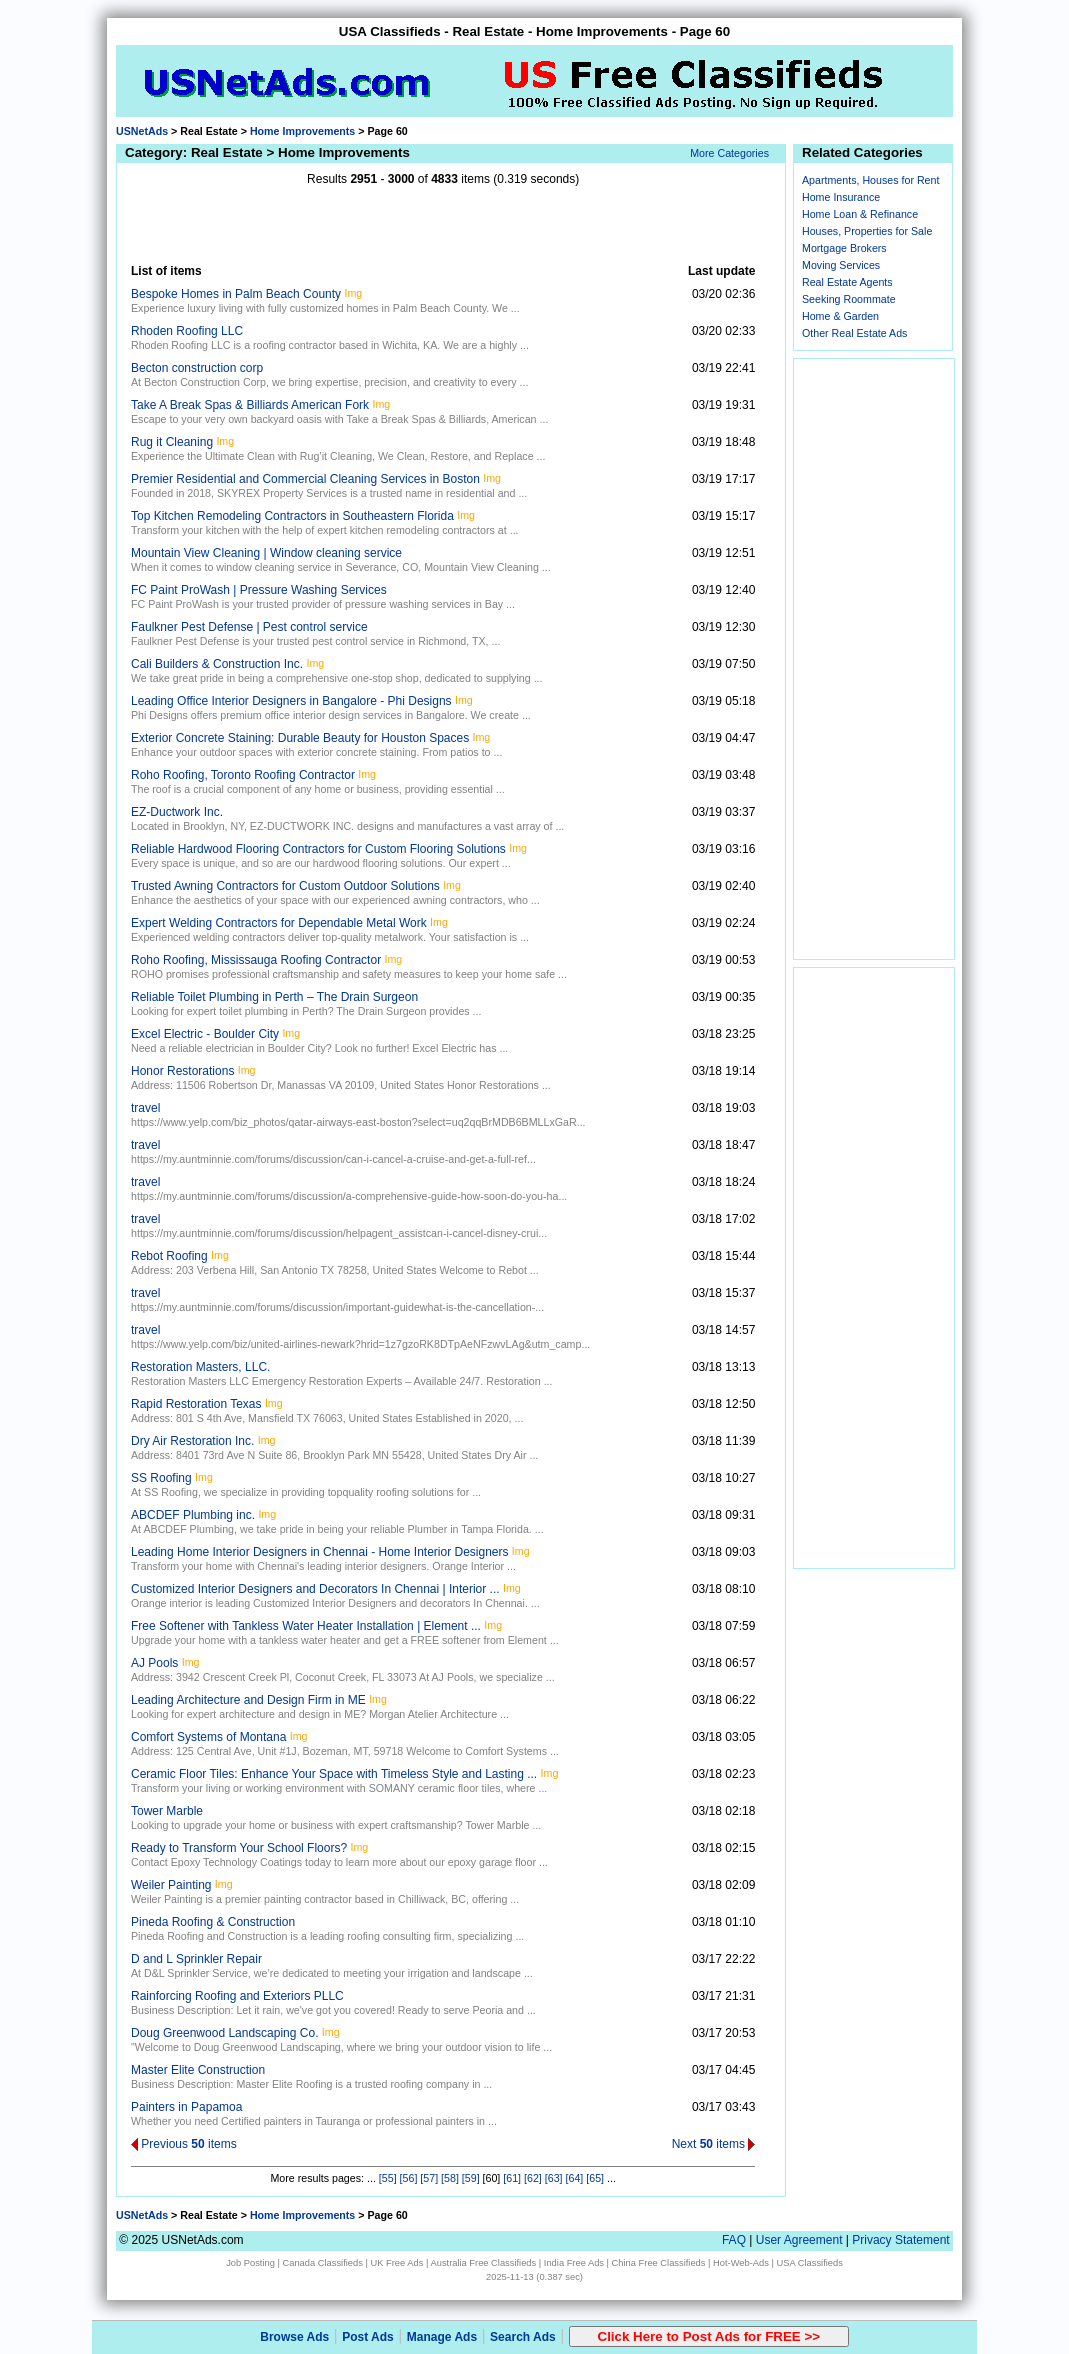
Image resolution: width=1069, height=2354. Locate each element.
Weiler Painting (171, 1885)
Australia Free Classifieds (483, 2263)
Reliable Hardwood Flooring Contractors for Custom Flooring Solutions (318, 849)
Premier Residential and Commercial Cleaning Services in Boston (305, 479)
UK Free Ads (396, 2263)
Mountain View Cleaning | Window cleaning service (266, 553)
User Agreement (799, 2240)
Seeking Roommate (849, 299)
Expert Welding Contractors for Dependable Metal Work (279, 923)
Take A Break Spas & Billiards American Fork (250, 405)
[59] (471, 2178)
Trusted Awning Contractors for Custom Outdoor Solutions (285, 886)
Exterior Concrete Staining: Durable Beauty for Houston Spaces (300, 738)
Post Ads (368, 2337)
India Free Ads (574, 2263)
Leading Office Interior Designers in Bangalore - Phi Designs (291, 701)
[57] (429, 2178)
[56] (409, 2178)
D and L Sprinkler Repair (196, 1959)
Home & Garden (840, 316)
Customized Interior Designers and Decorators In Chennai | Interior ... (315, 1589)
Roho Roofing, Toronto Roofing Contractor (243, 775)
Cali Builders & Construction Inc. (217, 664)
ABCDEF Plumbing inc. (193, 1515)
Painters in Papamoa (186, 2107)
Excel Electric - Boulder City (205, 1034)
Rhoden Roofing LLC (187, 331)
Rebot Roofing (169, 1256)
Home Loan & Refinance (860, 214)
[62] (533, 2178)
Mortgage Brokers (844, 248)
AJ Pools (154, 1663)
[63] (554, 2178)
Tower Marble (167, 1811)
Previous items (184, 2144)
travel (145, 1108)
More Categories (729, 153)
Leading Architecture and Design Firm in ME (248, 1700)
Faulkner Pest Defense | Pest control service (249, 627)
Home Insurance (841, 197)
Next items (714, 2144)
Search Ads (523, 2337)
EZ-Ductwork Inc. (177, 812)
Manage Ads (442, 2337)
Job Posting (250, 2263)
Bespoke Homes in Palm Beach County (236, 294)
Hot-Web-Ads (741, 2263)
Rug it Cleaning (172, 442)
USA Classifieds (810, 2263)
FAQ (734, 2240)
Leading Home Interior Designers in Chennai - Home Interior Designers (320, 1552)
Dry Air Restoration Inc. (192, 1441)
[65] (595, 2178)
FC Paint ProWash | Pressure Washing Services (259, 590)
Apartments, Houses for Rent (870, 180)
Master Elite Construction (198, 2070)
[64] (575, 2178)
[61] (512, 2178)
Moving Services (841, 265)
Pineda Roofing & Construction (213, 1922)
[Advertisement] (443, 225)
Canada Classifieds (323, 2263)
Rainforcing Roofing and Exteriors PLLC (237, 1996)
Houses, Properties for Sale (867, 231)
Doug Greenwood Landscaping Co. (224, 2033)
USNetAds (142, 131)
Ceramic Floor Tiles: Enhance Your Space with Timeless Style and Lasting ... (334, 1774)
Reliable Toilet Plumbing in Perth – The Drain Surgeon (274, 997)
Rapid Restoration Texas (196, 1404)
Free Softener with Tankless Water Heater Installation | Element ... (306, 1626)
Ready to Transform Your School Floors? (239, 1848)
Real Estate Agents (847, 282)
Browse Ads (294, 2337)
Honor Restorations (182, 1071)
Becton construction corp (197, 368)
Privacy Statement (900, 2240)
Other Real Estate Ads (854, 333)
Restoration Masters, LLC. (200, 1367)
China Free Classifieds (659, 2263)
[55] (388, 2178)
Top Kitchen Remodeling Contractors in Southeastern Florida (292, 516)
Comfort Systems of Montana (208, 1737)
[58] (450, 2178)
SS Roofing (161, 1478)
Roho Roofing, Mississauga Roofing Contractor (256, 960)
